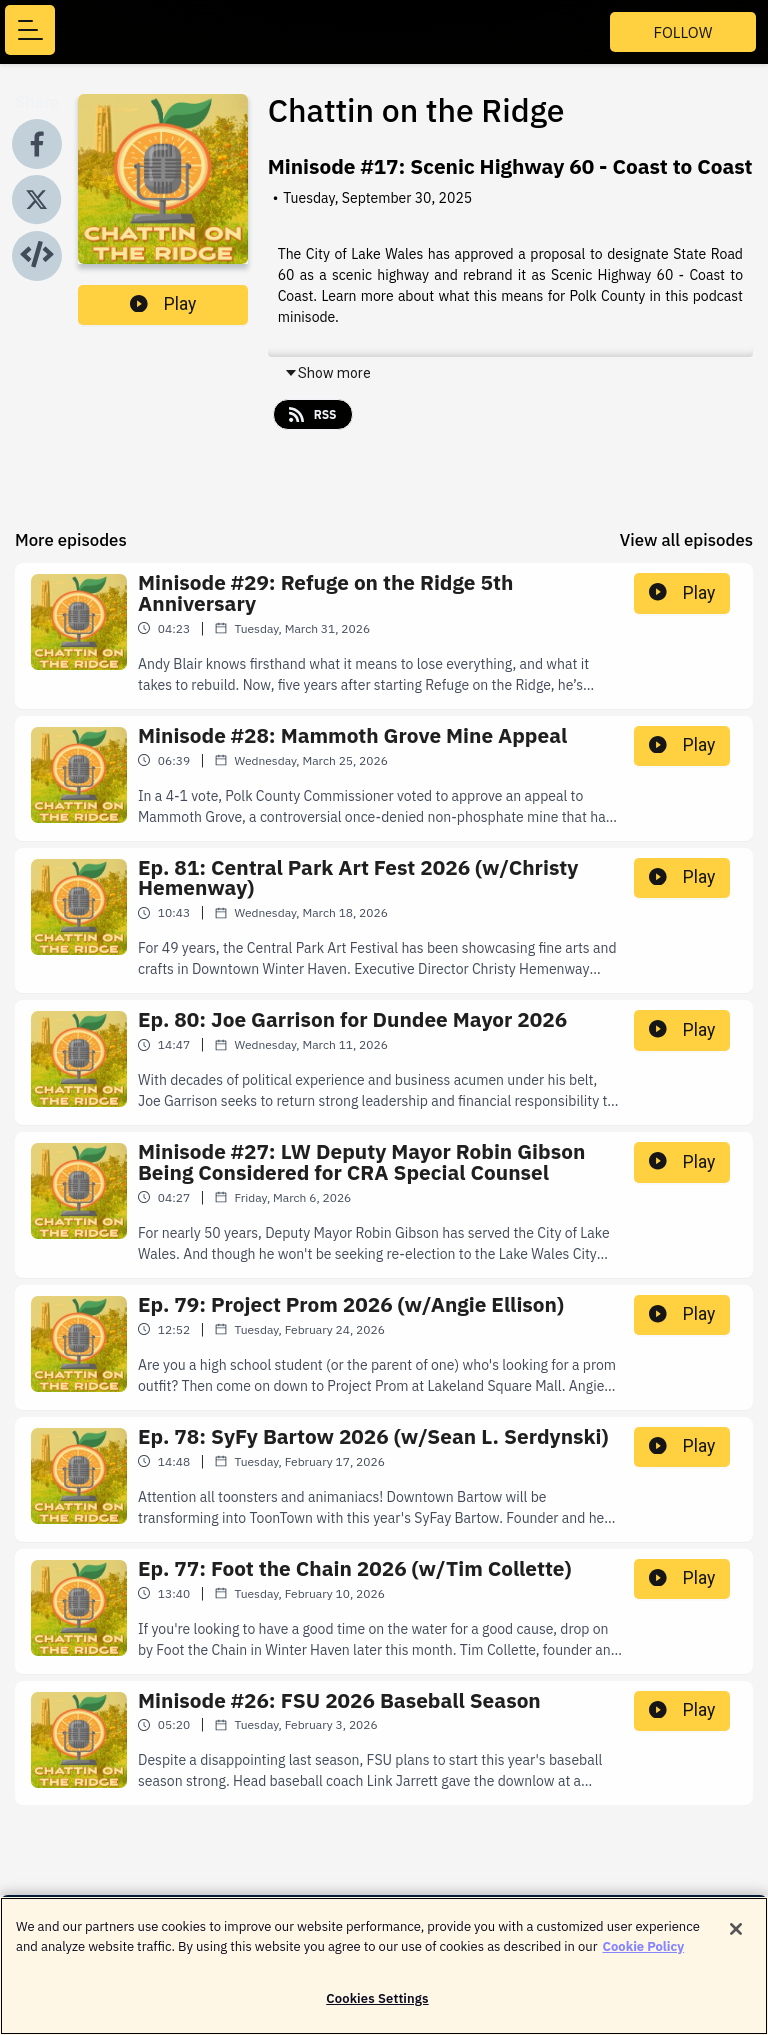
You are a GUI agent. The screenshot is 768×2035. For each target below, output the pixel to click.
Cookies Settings (377, 2008)
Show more (327, 373)
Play (163, 304)
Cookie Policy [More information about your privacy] (644, 1955)
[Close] (736, 1939)
